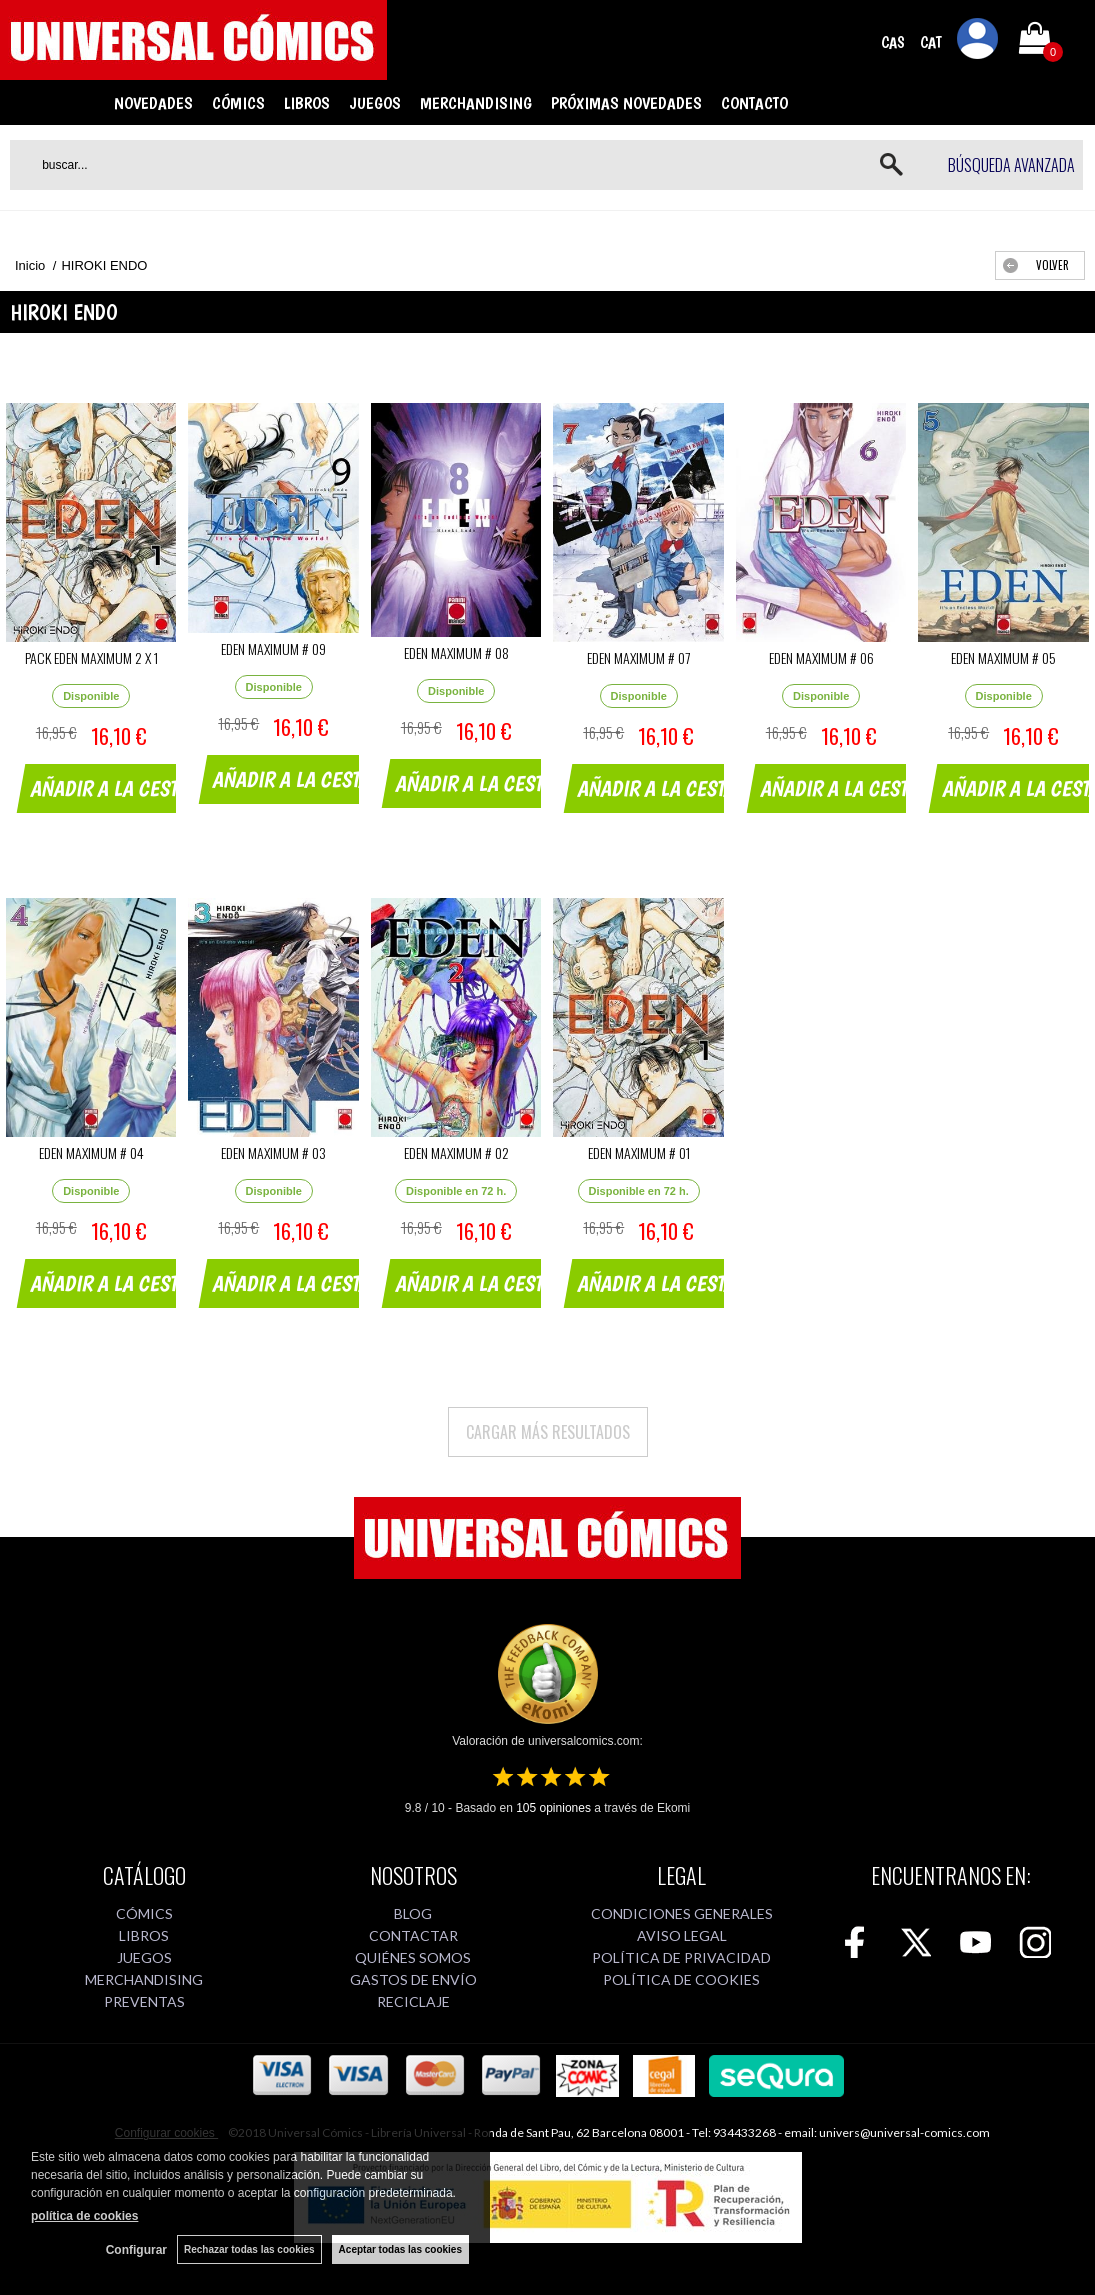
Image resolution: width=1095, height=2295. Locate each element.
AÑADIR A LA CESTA (110, 788)
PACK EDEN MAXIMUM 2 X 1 (91, 657)
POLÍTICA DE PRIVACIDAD (681, 1957)
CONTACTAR (413, 1935)
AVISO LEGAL (682, 1935)
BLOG (413, 1913)
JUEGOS (375, 103)
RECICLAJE (413, 2001)
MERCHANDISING (476, 103)
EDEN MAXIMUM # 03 (273, 1152)
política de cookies (84, 2216)
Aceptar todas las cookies (400, 2249)
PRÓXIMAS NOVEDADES (626, 103)
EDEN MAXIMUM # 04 (91, 1152)
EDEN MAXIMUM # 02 (456, 1152)
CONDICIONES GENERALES (682, 1913)
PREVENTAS (144, 2001)
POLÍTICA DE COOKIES (681, 1979)
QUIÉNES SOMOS (413, 1957)
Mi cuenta (978, 42)
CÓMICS (238, 103)
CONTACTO (754, 103)
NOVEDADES (153, 103)
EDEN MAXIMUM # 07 (638, 657)
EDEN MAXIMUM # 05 (1003, 657)
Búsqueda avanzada (1011, 165)
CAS (893, 42)
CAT (931, 42)
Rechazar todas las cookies (249, 2249)
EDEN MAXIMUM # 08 (456, 652)
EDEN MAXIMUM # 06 (821, 657)
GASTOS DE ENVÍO (413, 1979)
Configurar (136, 2250)
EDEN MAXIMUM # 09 (273, 648)
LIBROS (307, 103)
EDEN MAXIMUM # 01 (639, 1152)
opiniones (553, 1808)
